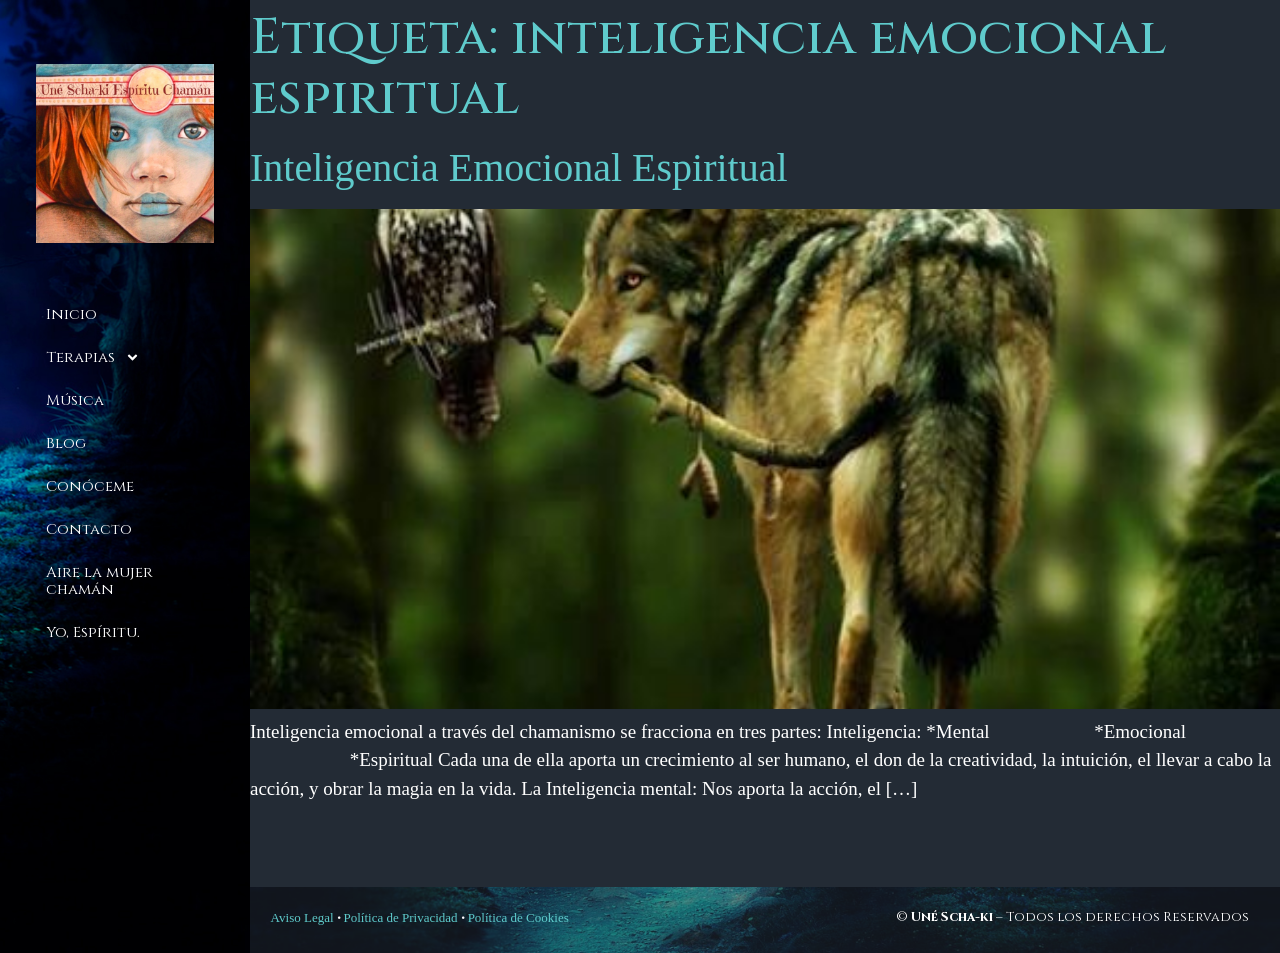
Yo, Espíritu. (93, 632)
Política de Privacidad (401, 917)
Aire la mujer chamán (99, 581)
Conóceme (90, 486)
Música (75, 400)
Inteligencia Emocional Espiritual (519, 167)
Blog (66, 443)
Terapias (93, 357)
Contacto (89, 529)
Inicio (71, 314)
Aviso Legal (302, 917)
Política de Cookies (518, 917)
